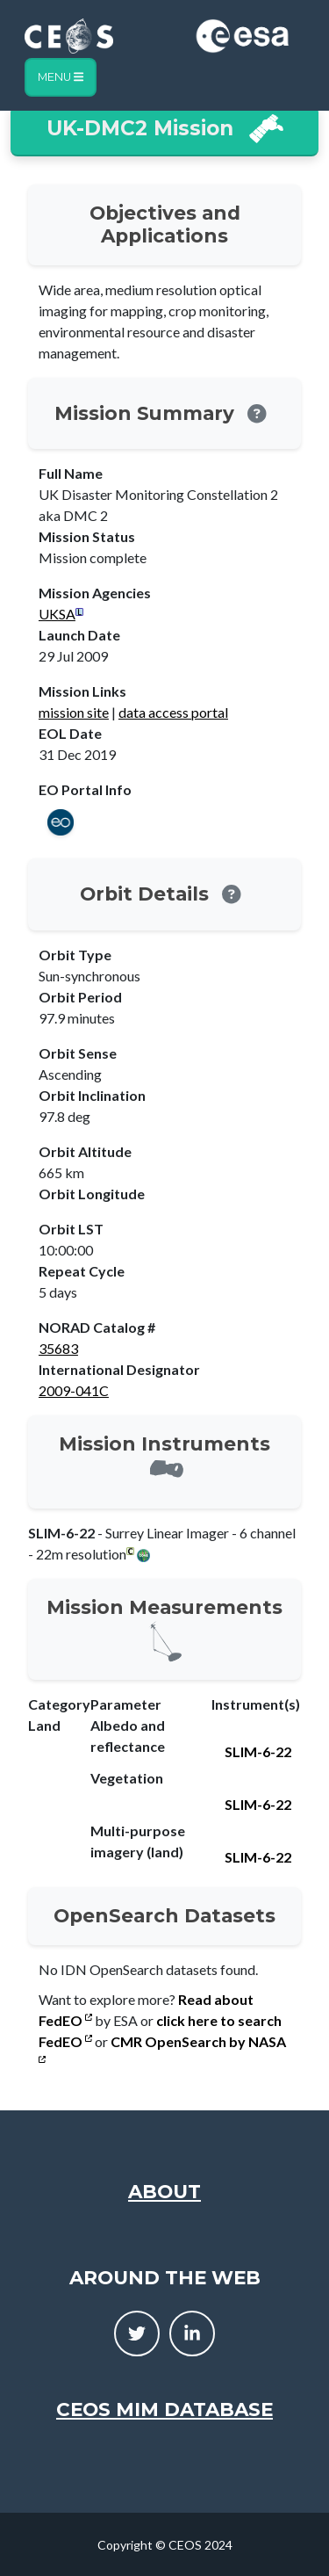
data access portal (173, 712)
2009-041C (74, 1390)
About (164, 2191)
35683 (58, 1348)
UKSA (57, 613)
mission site (74, 712)
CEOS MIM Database (164, 2409)
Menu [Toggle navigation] (60, 76)
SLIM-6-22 (258, 1751)
